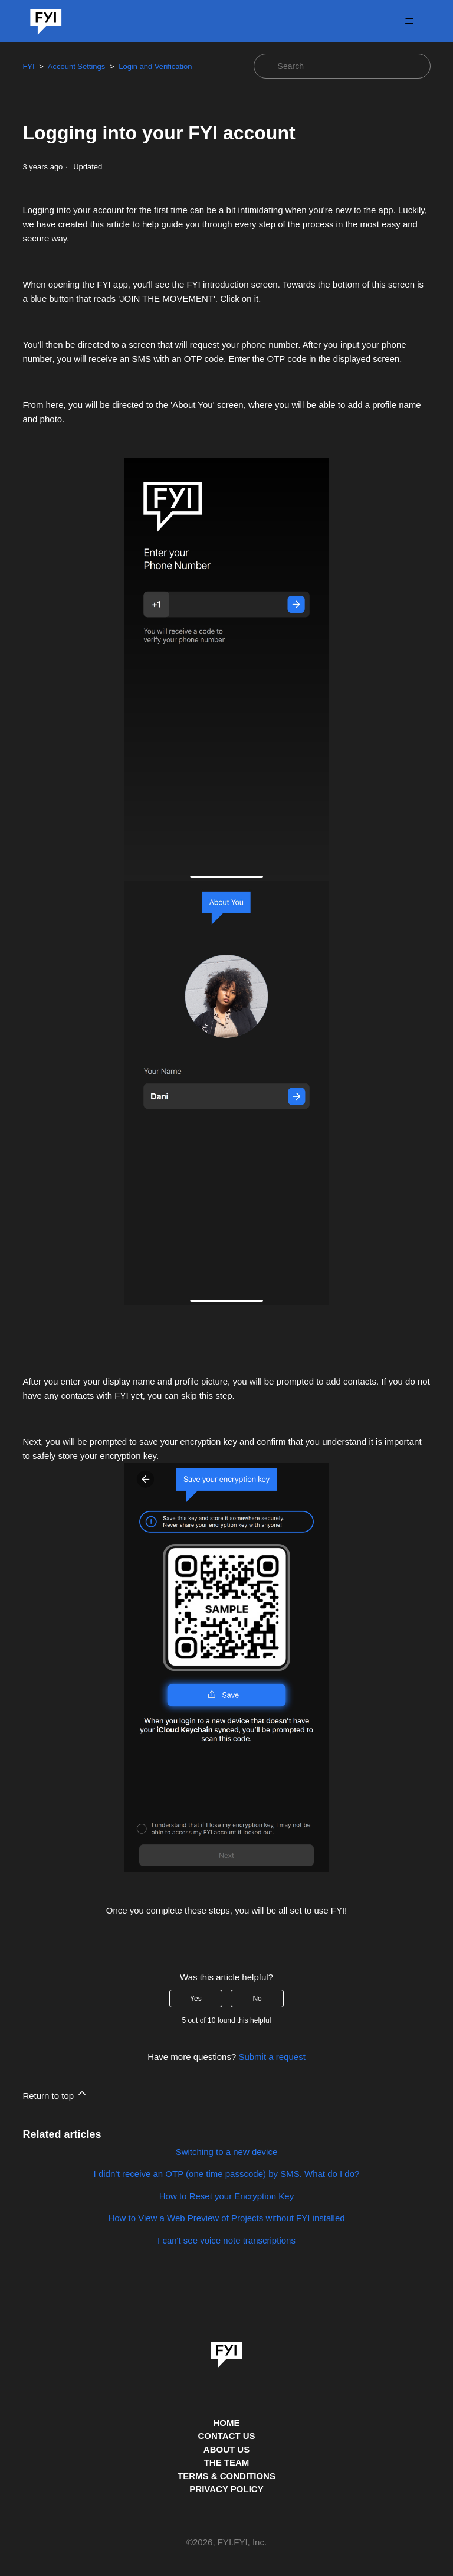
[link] (226, 2350)
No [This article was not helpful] (256, 1998)
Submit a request (271, 2057)
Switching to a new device (227, 2152)
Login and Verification (155, 66)
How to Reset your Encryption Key (226, 2196)
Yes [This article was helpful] (196, 1998)
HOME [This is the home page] (227, 2423)
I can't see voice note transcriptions (226, 2240)
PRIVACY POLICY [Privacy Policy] (226, 2489)
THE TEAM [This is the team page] (227, 2462)
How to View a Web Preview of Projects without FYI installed (226, 2218)
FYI (28, 66)
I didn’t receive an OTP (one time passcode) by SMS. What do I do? (227, 2174)
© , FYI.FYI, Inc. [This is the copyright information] (226, 2542)
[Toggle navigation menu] (410, 21)
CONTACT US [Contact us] (226, 2436)
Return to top (55, 2094)
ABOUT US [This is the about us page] (226, 2449)
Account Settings (77, 66)
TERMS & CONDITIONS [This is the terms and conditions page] (226, 2476)
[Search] (342, 66)
